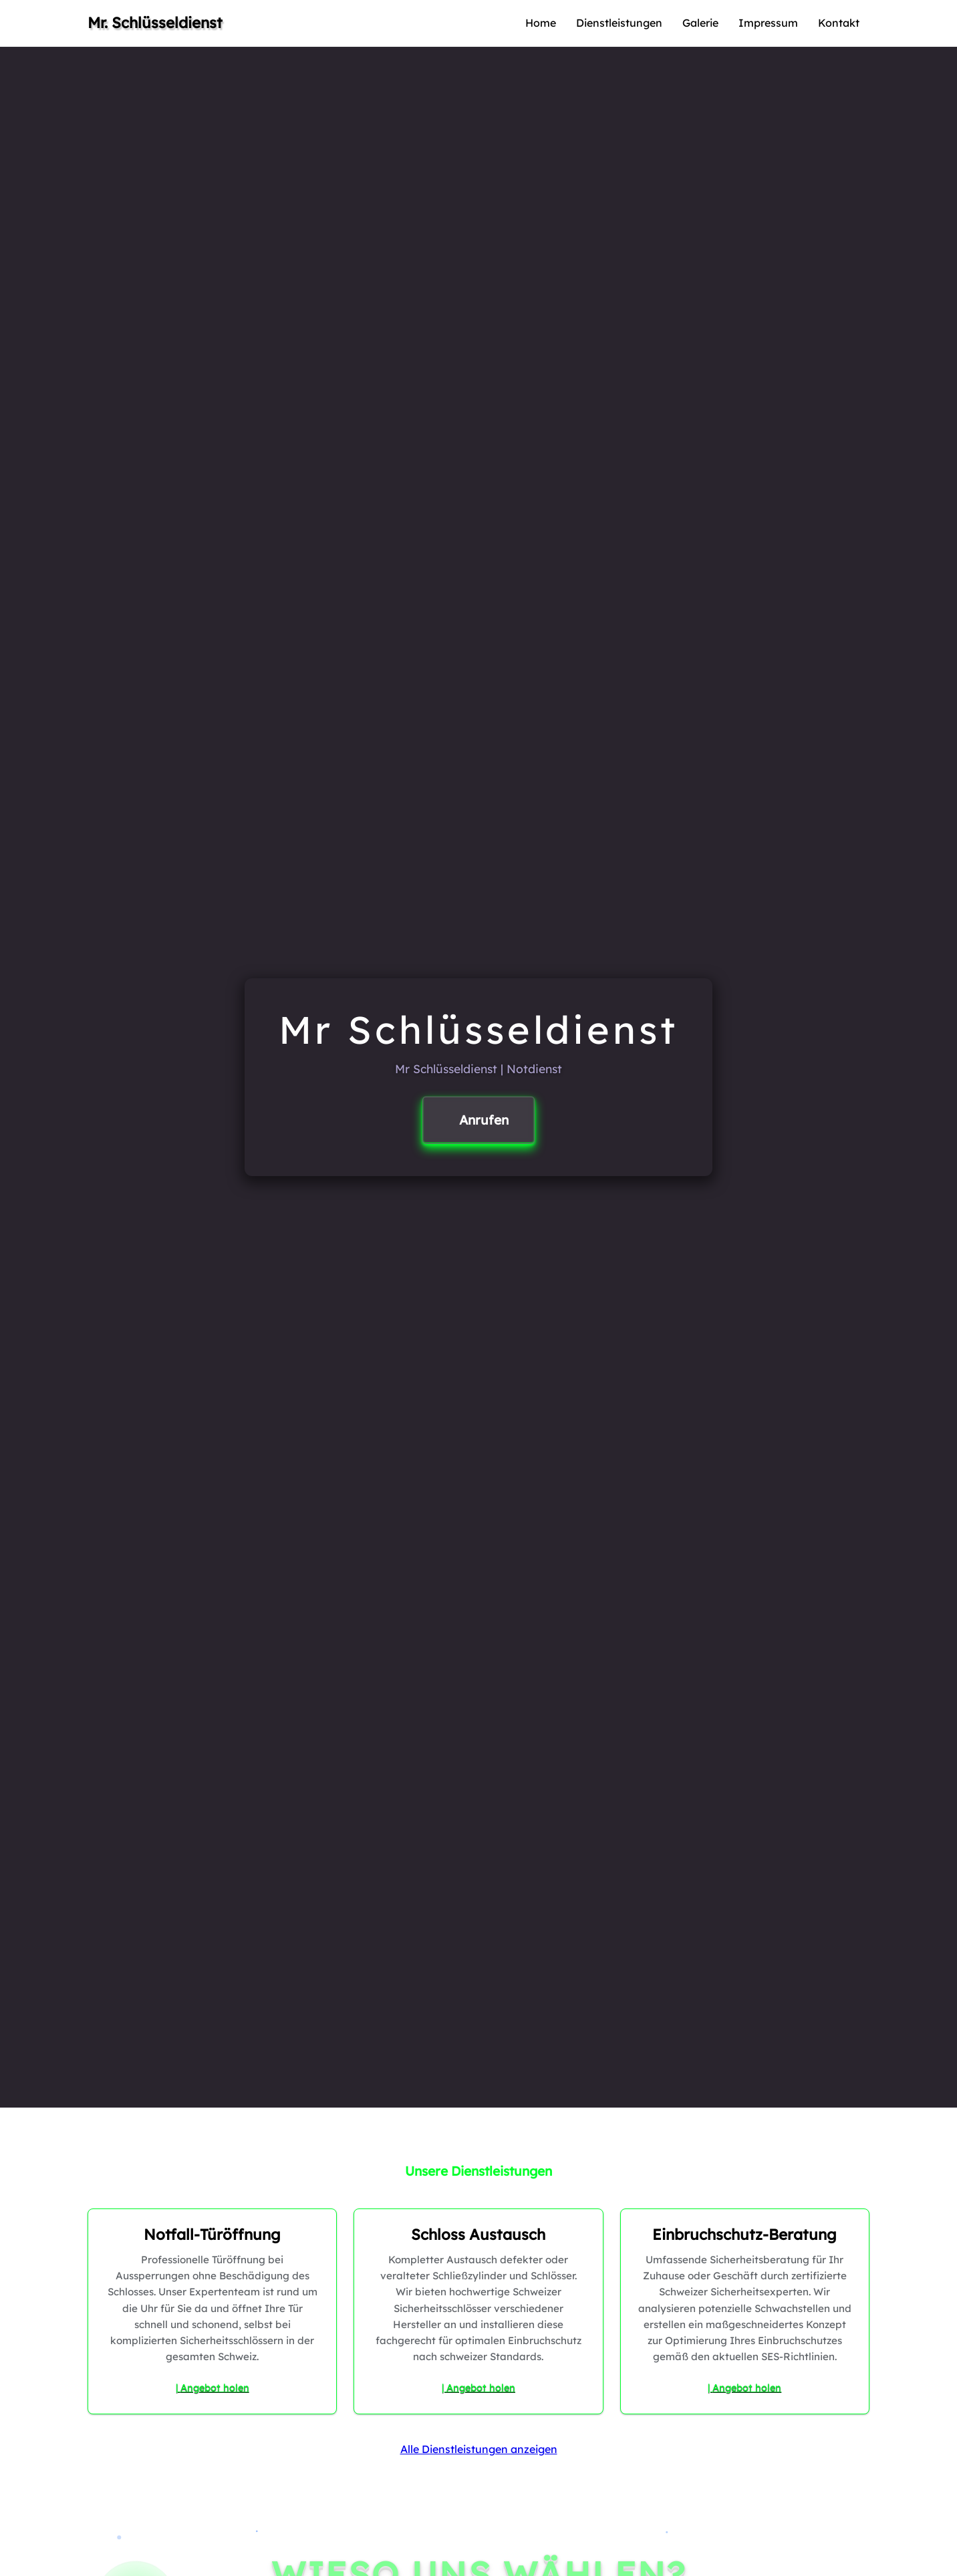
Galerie (700, 22)
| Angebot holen (212, 2388)
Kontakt (838, 22)
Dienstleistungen (619, 22)
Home (540, 22)
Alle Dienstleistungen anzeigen (478, 2449)
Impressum (768, 22)
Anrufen (484, 1120)
